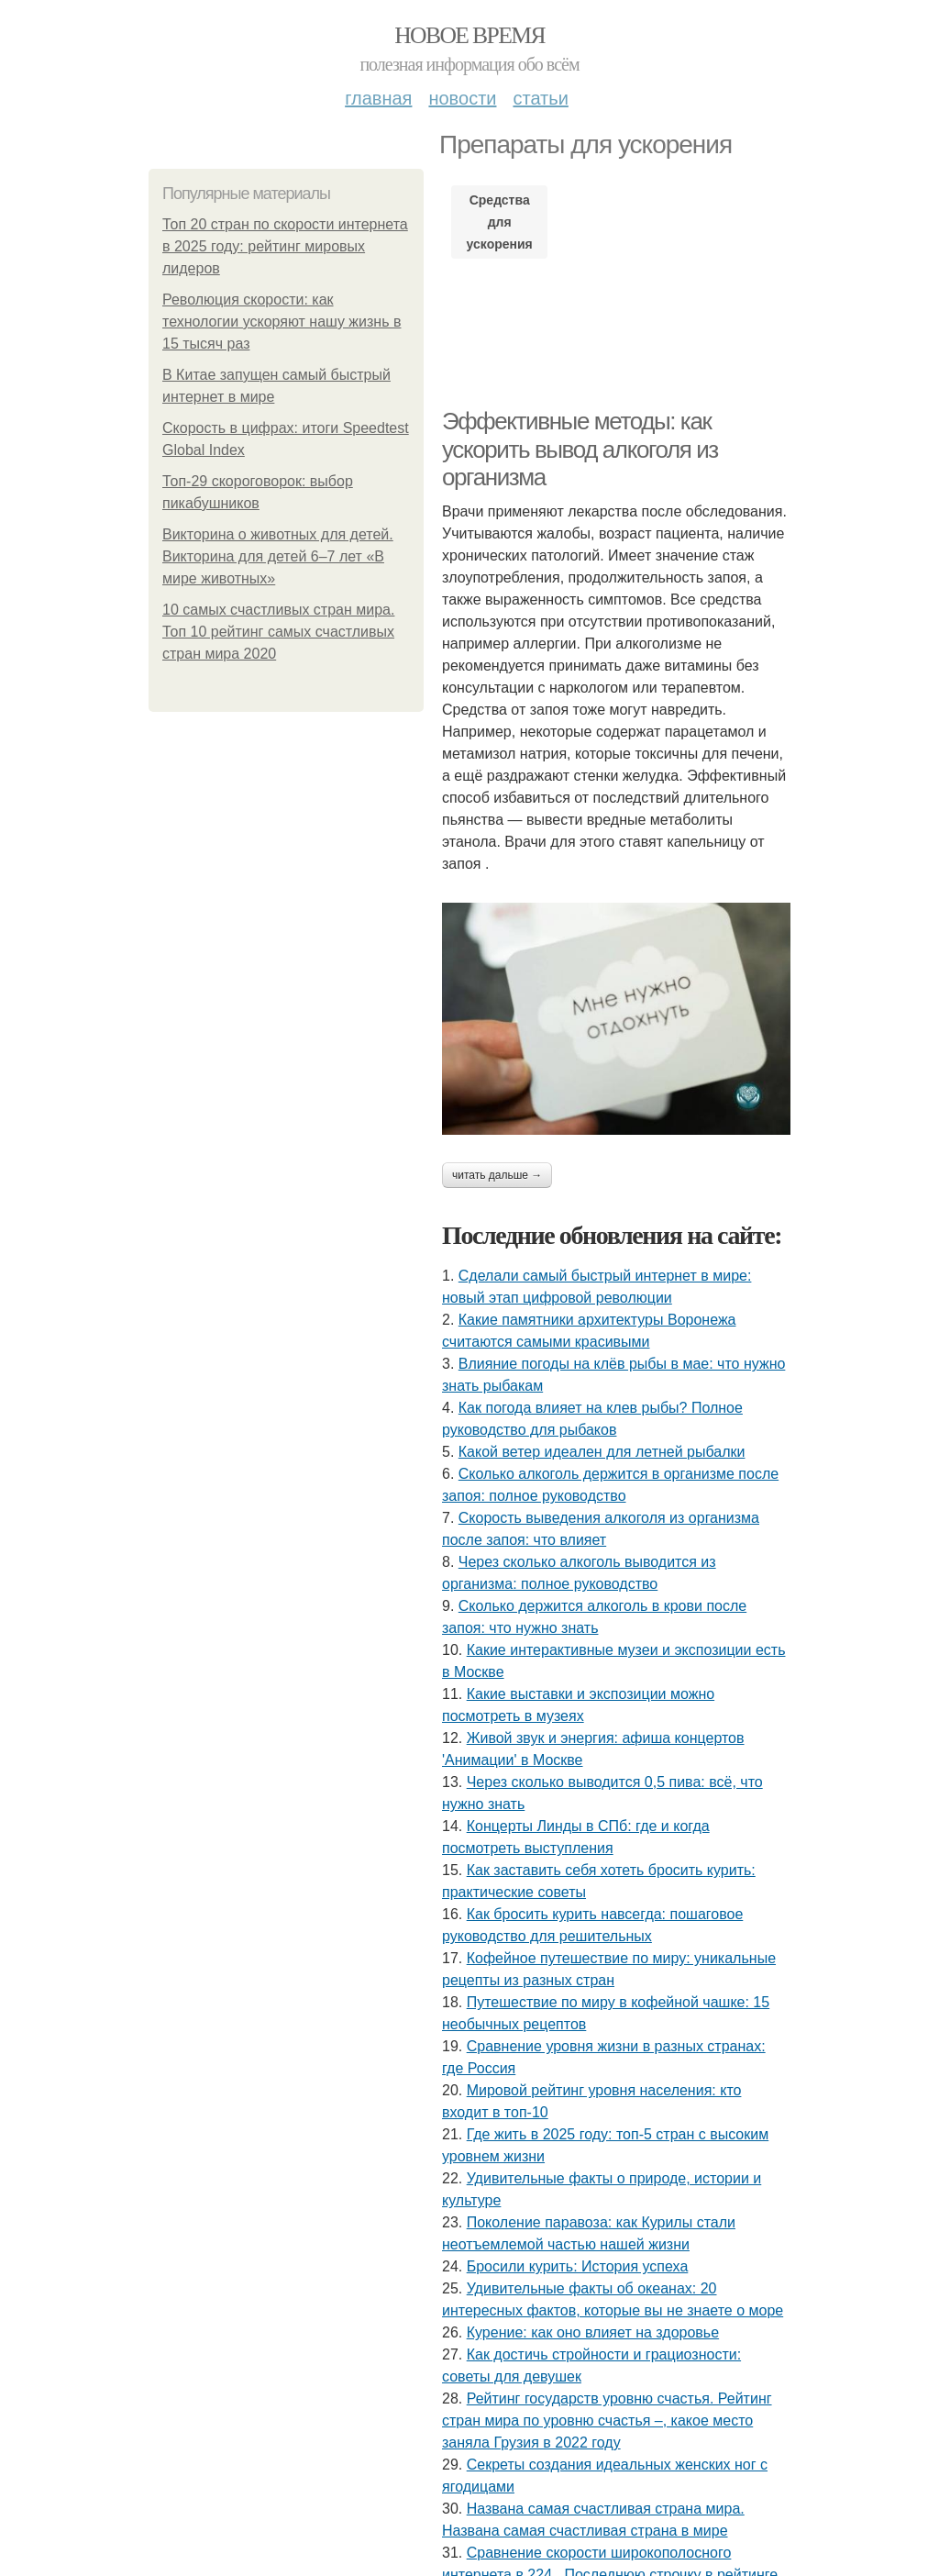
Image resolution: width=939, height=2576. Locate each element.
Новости (462, 98)
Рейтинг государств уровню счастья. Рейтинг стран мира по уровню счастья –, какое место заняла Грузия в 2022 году (607, 2420)
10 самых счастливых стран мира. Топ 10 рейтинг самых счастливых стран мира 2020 (278, 631)
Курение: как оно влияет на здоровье (593, 2332)
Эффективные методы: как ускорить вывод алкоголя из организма (580, 449)
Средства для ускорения (500, 222)
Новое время (469, 35)
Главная (378, 98)
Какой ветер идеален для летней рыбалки (602, 1452)
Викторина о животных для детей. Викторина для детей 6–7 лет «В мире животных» (277, 556)
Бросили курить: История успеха (578, 2266)
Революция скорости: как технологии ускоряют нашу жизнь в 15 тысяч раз (281, 321)
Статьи (540, 98)
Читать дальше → (497, 1175)
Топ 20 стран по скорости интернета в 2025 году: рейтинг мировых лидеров (285, 246)
